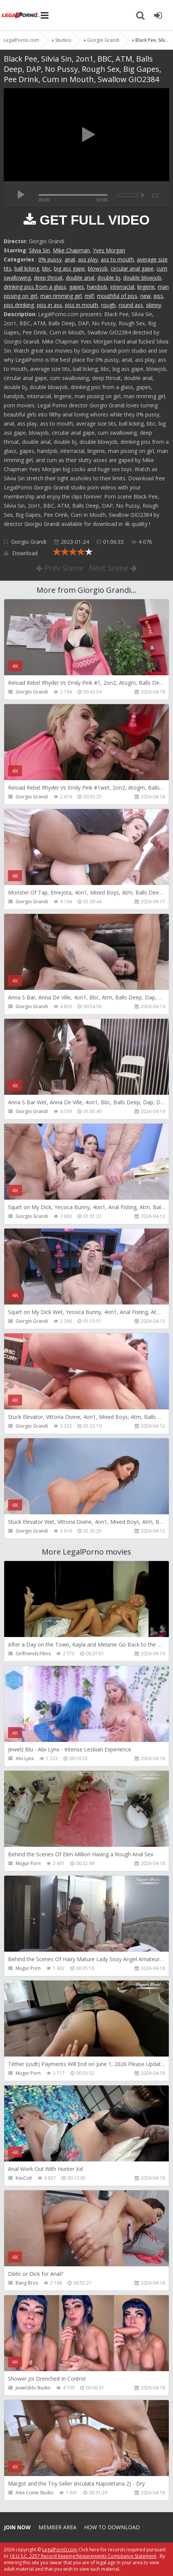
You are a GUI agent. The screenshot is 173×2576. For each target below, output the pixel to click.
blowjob (98, 268)
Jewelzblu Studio (33, 2387)
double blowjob (142, 277)
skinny (153, 305)
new (145, 295)
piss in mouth (81, 305)
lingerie (146, 286)
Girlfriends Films (33, 1653)
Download (21, 553)
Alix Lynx (25, 1758)
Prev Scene (59, 568)
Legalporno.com (21, 15)
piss (158, 295)
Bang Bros (27, 2283)
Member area (57, 2527)
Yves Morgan (109, 250)
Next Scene (113, 568)
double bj (108, 277)
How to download (112, 2527)
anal (70, 259)
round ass (131, 305)
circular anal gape (132, 268)
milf (89, 295)
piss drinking (19, 305)
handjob (97, 286)
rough (108, 305)
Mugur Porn (28, 1863)
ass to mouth (117, 259)
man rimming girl (61, 295)
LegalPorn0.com (59, 2549)
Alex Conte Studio (35, 2492)
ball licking (26, 268)
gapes (76, 286)
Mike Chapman (71, 250)
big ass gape (69, 268)
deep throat (48, 277)
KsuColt (24, 2178)
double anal (80, 277)
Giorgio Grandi (28, 541)
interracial (122, 286)
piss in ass (49, 305)
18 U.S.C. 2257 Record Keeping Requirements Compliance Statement (83, 2556)
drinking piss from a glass (35, 286)
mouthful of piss (117, 295)
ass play (88, 259)
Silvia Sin (39, 250)
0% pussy (50, 259)
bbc (46, 268)
